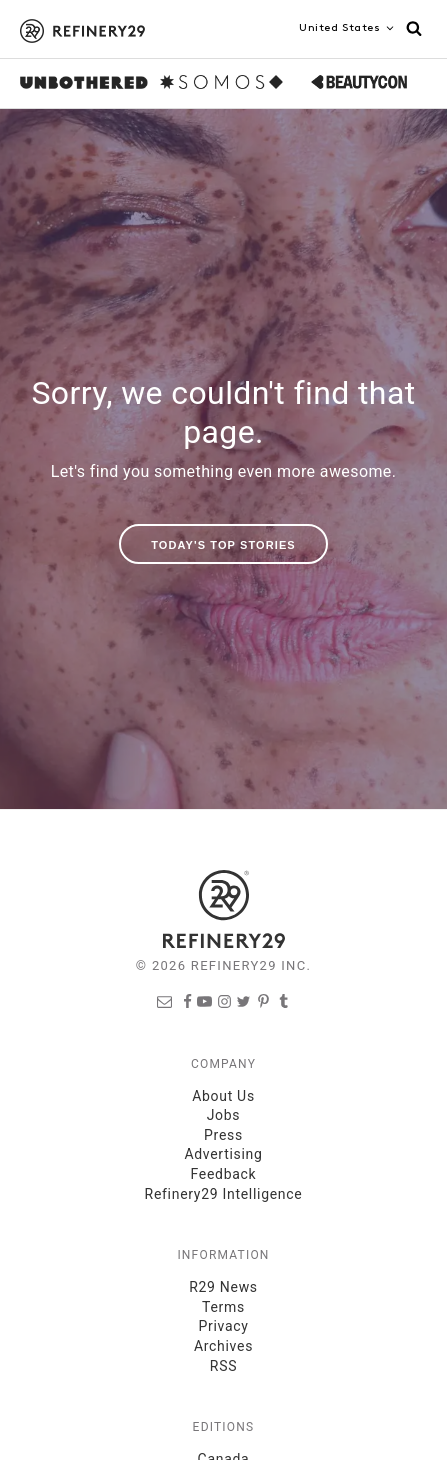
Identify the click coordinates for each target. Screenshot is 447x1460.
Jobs (224, 1115)
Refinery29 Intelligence (224, 1194)
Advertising (223, 1154)
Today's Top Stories (223, 545)
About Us (223, 1096)
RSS (223, 1366)
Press (223, 1135)
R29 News (223, 1287)
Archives (223, 1346)
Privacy (223, 1326)
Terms (223, 1307)
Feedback (224, 1174)
